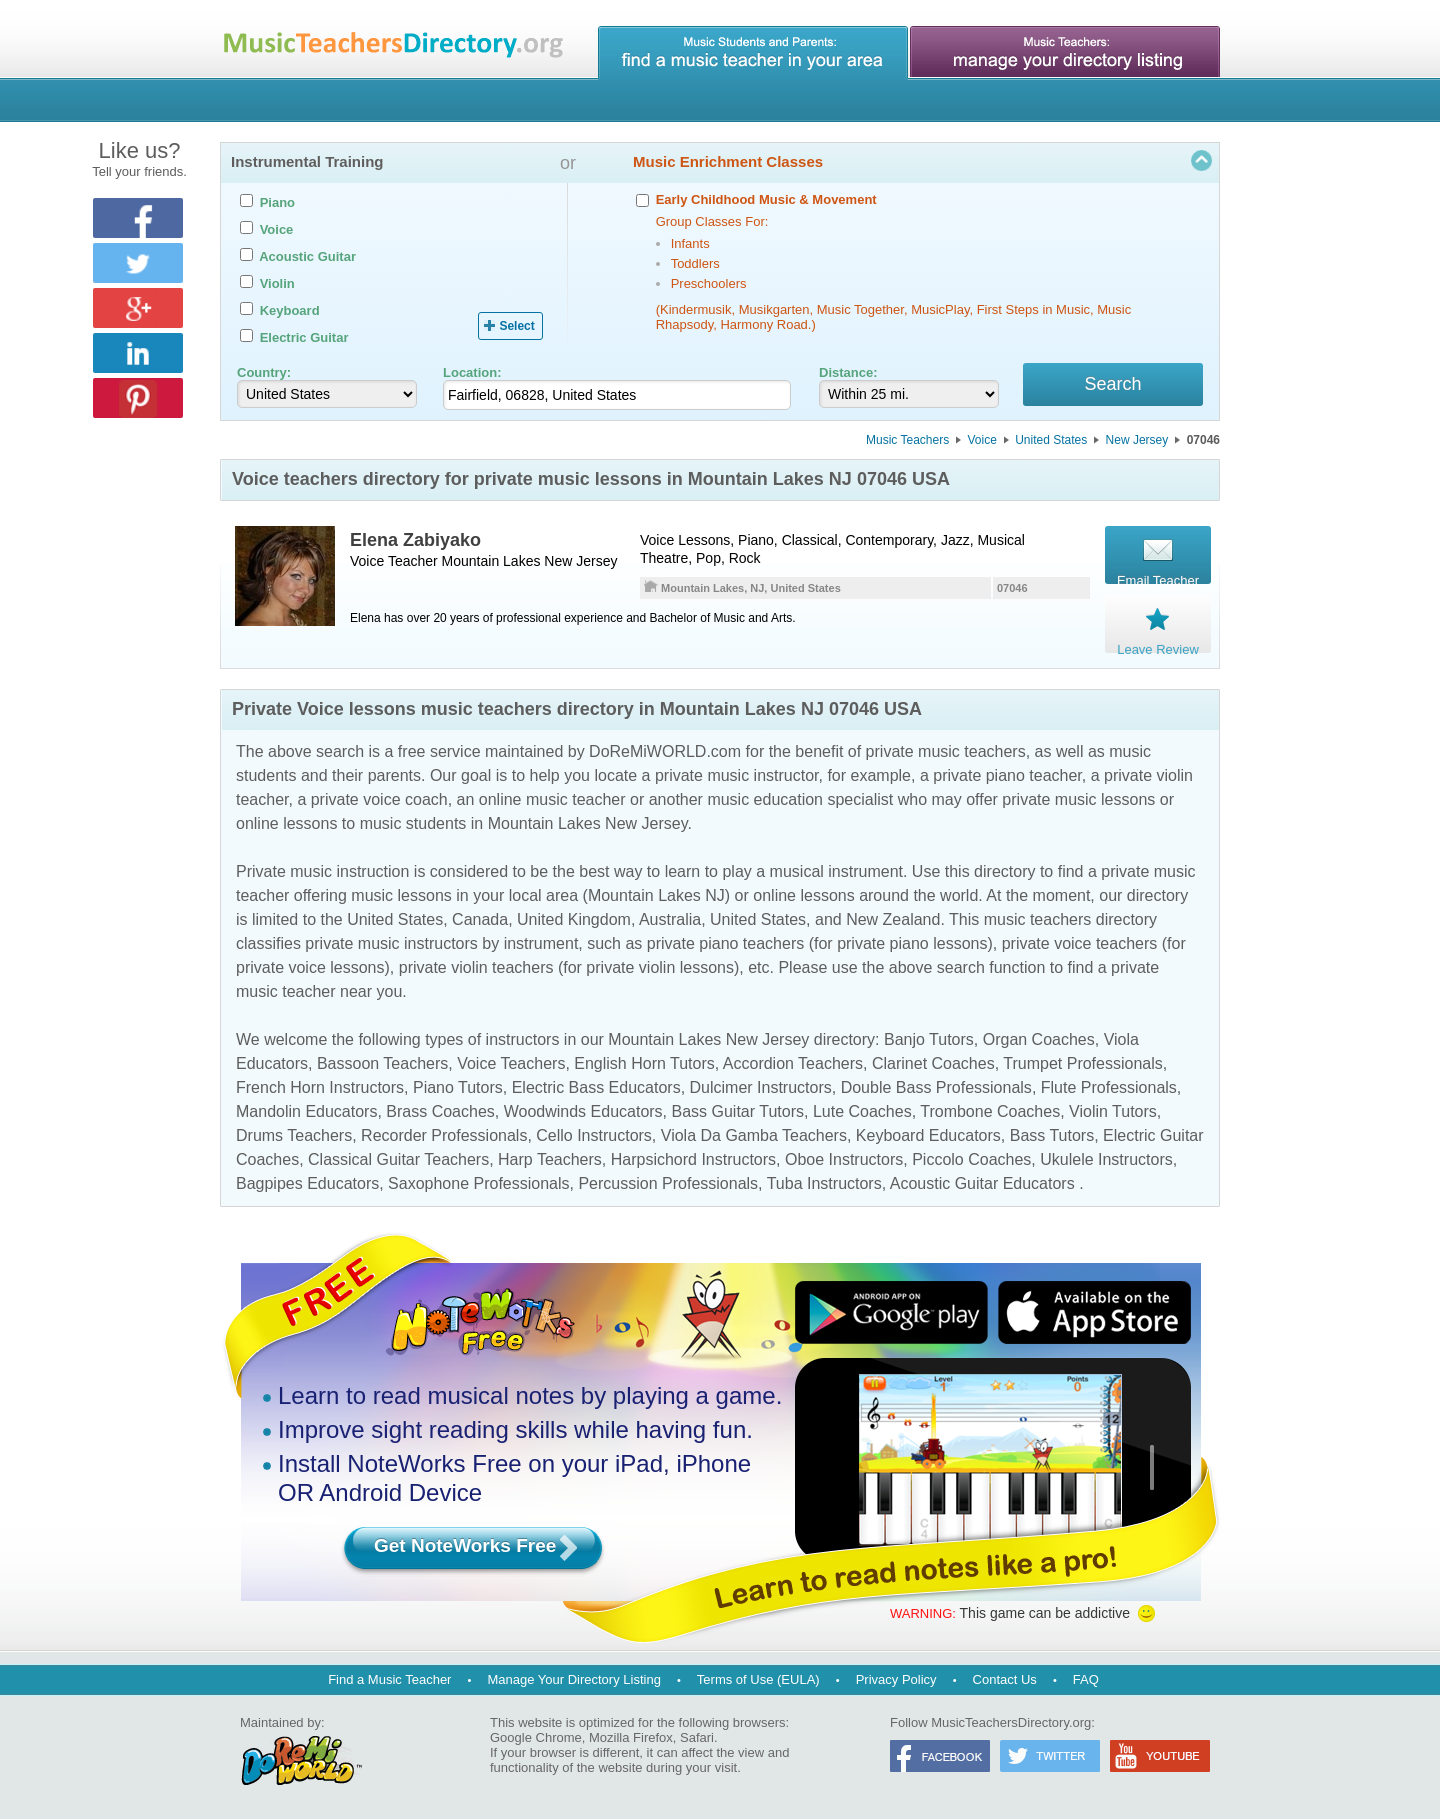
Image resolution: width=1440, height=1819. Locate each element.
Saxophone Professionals (478, 1186)
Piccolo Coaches (971, 1162)
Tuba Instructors (824, 1186)
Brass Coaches (440, 1114)
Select (516, 326)
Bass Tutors (1052, 1138)
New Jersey (1137, 443)
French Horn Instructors (320, 1090)
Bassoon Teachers (382, 1066)
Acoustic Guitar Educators (982, 1186)
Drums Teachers (294, 1138)
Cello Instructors (594, 1138)
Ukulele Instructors (1106, 1162)
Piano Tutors (458, 1090)
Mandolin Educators (306, 1114)
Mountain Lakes (491, 564)
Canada (480, 922)
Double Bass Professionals (936, 1090)
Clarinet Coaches (933, 1066)
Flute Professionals (1109, 1090)
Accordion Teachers (793, 1066)
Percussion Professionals (668, 1186)
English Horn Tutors (644, 1066)
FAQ (1086, 1679)
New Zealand (893, 922)
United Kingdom (574, 922)
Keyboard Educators (928, 1138)
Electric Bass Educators (596, 1090)
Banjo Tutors (929, 1042)
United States (1051, 443)
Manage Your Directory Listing (573, 1679)
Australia (670, 922)
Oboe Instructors (844, 1162)
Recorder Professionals (444, 1138)
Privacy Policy (896, 1679)
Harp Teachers (550, 1162)
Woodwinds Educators (583, 1114)
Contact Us (1005, 1679)
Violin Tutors (1113, 1114)
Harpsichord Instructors (693, 1162)
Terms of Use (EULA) (758, 1679)
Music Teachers (907, 443)
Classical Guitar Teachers (398, 1162)
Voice (982, 443)
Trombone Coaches (990, 1114)
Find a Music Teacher (389, 1679)
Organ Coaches (1039, 1042)
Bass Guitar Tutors (738, 1114)
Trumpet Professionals (1082, 1066)
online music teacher (552, 802)
